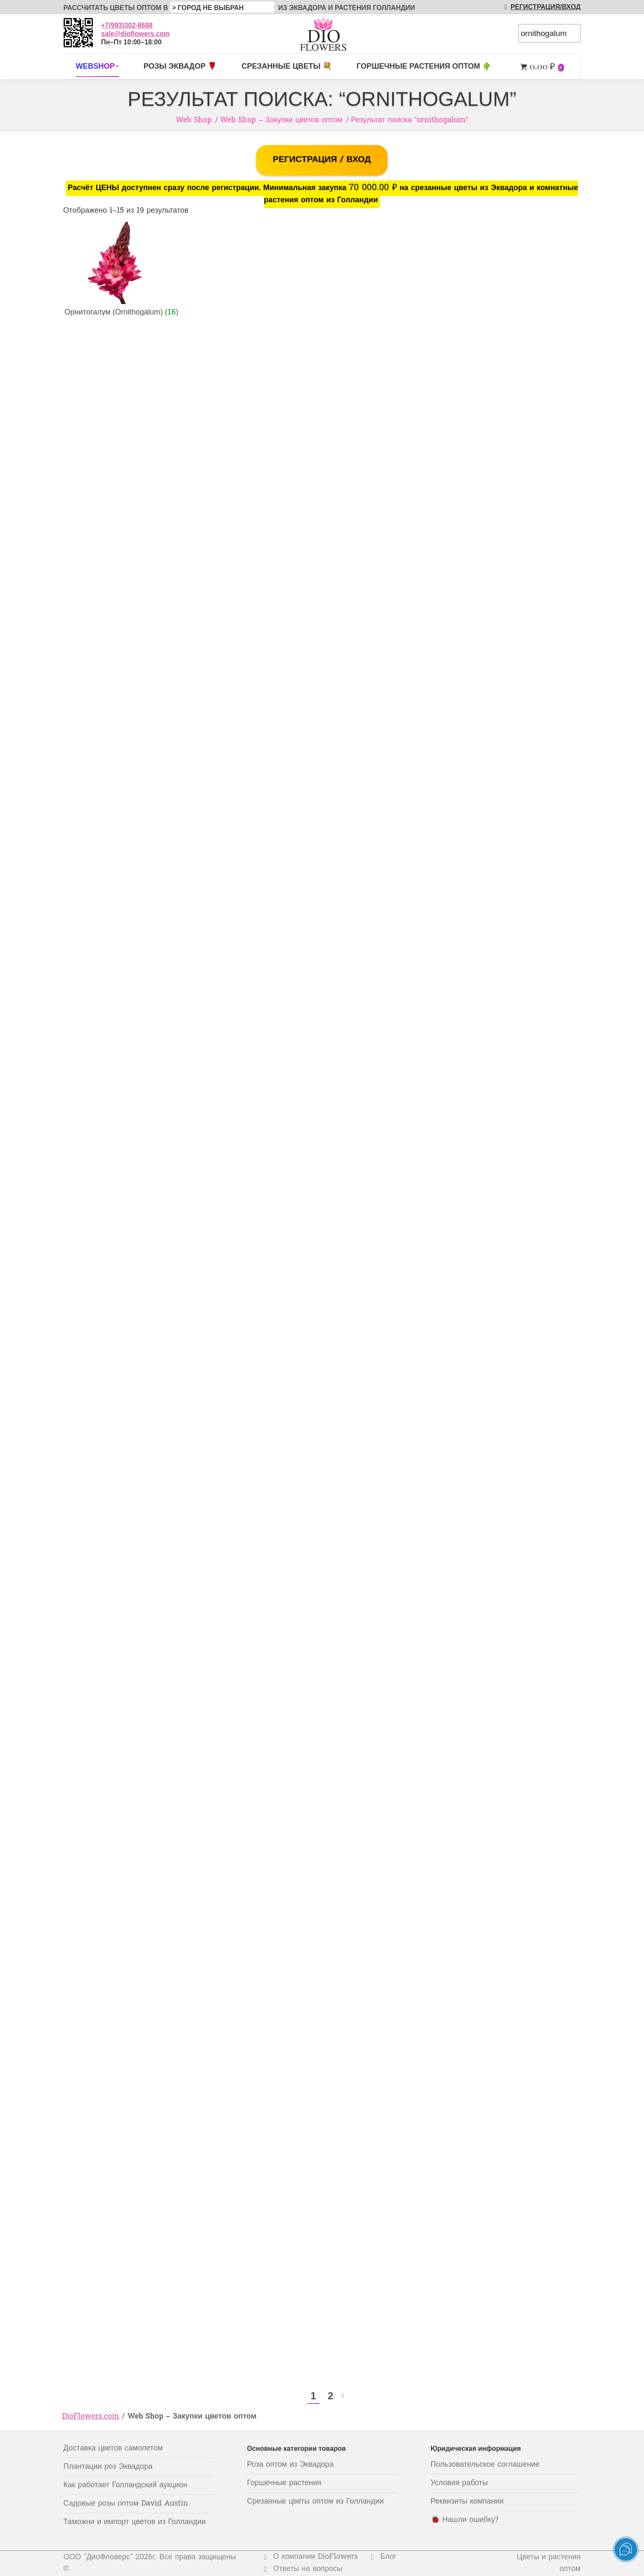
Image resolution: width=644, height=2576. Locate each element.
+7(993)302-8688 (127, 25)
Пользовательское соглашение (485, 2464)
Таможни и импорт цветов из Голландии (135, 2522)
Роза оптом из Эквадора (290, 2464)
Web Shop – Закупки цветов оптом (281, 120)
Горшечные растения (284, 2483)
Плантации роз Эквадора (108, 2467)
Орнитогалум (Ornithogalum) (121, 312)
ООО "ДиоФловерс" (98, 2557)
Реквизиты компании (467, 2501)
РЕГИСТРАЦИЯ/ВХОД (541, 6)
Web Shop (194, 120)
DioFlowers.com (90, 2416)
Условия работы (459, 2483)
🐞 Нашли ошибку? (465, 2520)
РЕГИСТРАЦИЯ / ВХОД (321, 160)
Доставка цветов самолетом (113, 2448)
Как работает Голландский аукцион (125, 2485)
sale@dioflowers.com (135, 33)
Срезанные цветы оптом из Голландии (315, 2501)
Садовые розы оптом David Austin (126, 2503)
